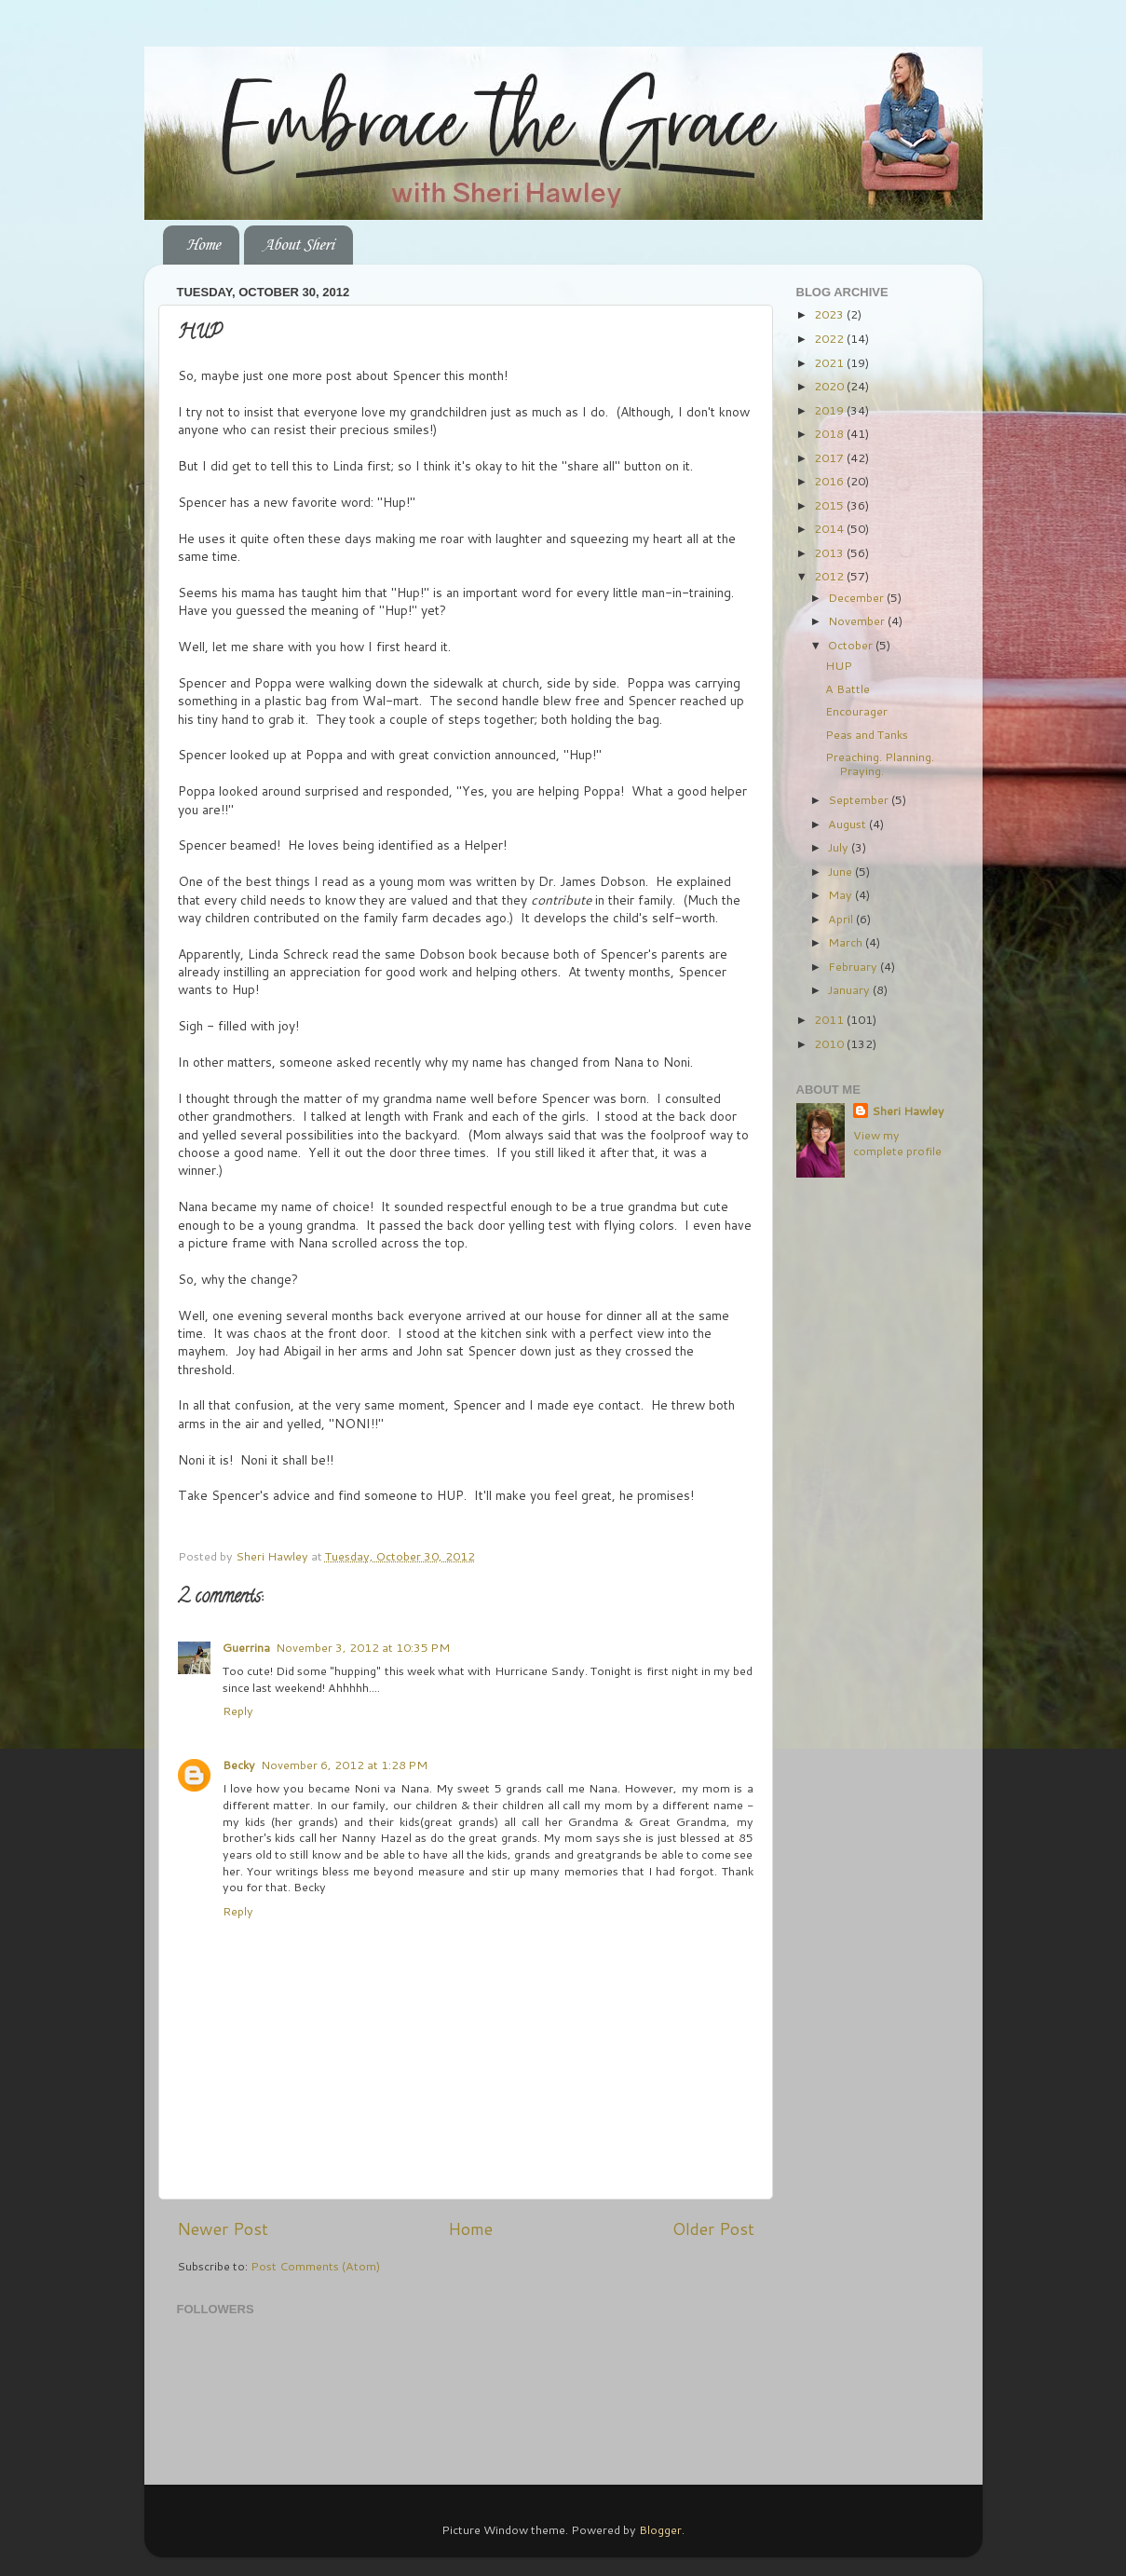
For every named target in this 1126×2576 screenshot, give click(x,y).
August (848, 823)
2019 (830, 410)
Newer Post (222, 2229)
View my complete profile (897, 1143)
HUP (838, 665)
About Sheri (298, 245)
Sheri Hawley (908, 1111)
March (846, 942)
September (859, 799)
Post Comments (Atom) (315, 2265)
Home (203, 245)
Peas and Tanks (866, 734)
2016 (830, 480)
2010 (830, 1043)
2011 (830, 1019)
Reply (238, 1710)
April (842, 918)
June (841, 871)
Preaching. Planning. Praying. (879, 763)
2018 (830, 433)
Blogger (660, 2529)
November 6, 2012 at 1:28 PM (344, 1764)
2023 (830, 314)
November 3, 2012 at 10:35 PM (363, 1647)
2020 (830, 385)
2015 (830, 505)
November (858, 620)
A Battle (847, 688)
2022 (830, 338)
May (841, 894)
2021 (830, 362)
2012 (830, 575)
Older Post (713, 2229)
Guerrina (246, 1647)
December (857, 597)
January (850, 989)
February (854, 966)
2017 (830, 457)
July (839, 846)
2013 (830, 552)
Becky (239, 1764)
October (851, 644)
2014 (830, 528)
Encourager (856, 710)
